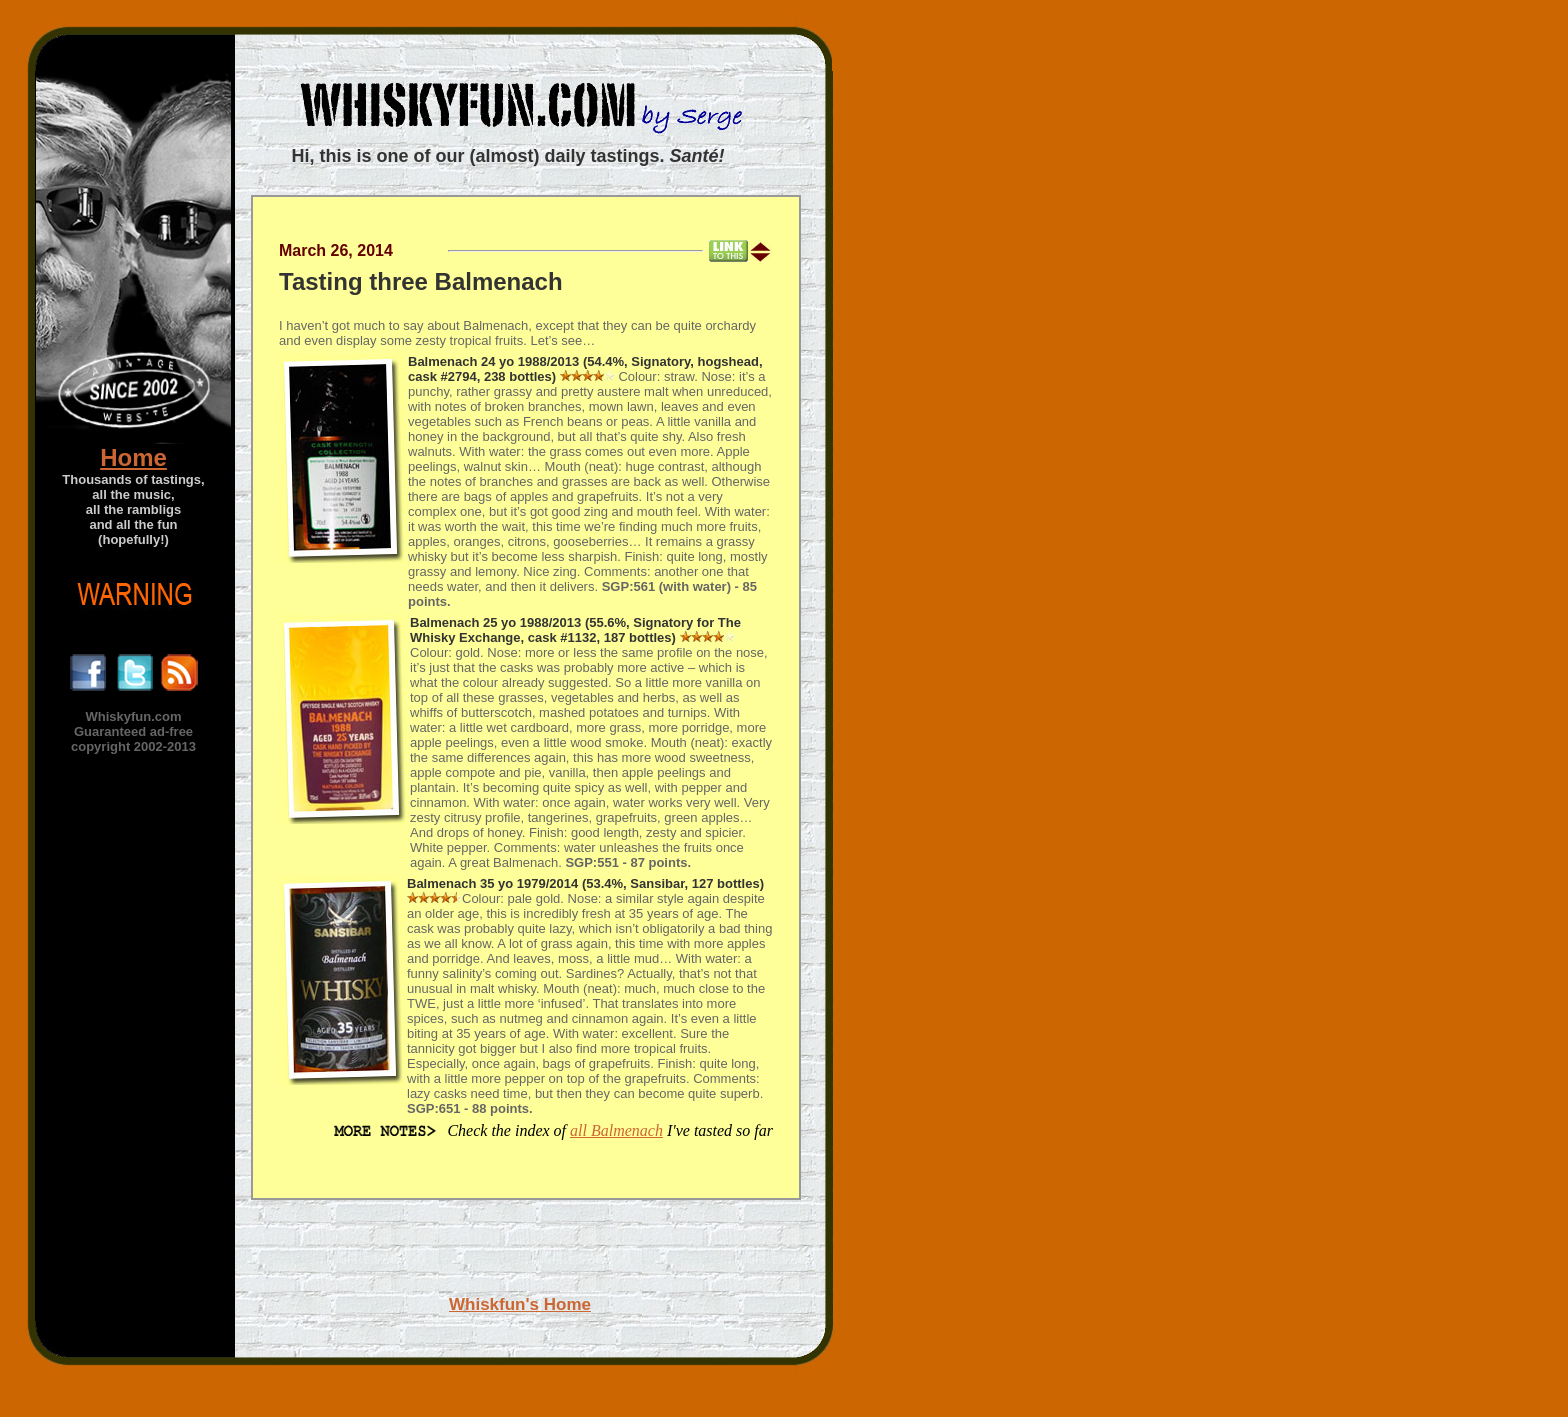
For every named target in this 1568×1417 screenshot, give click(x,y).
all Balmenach (616, 1130)
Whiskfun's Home (520, 1304)
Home (133, 457)
